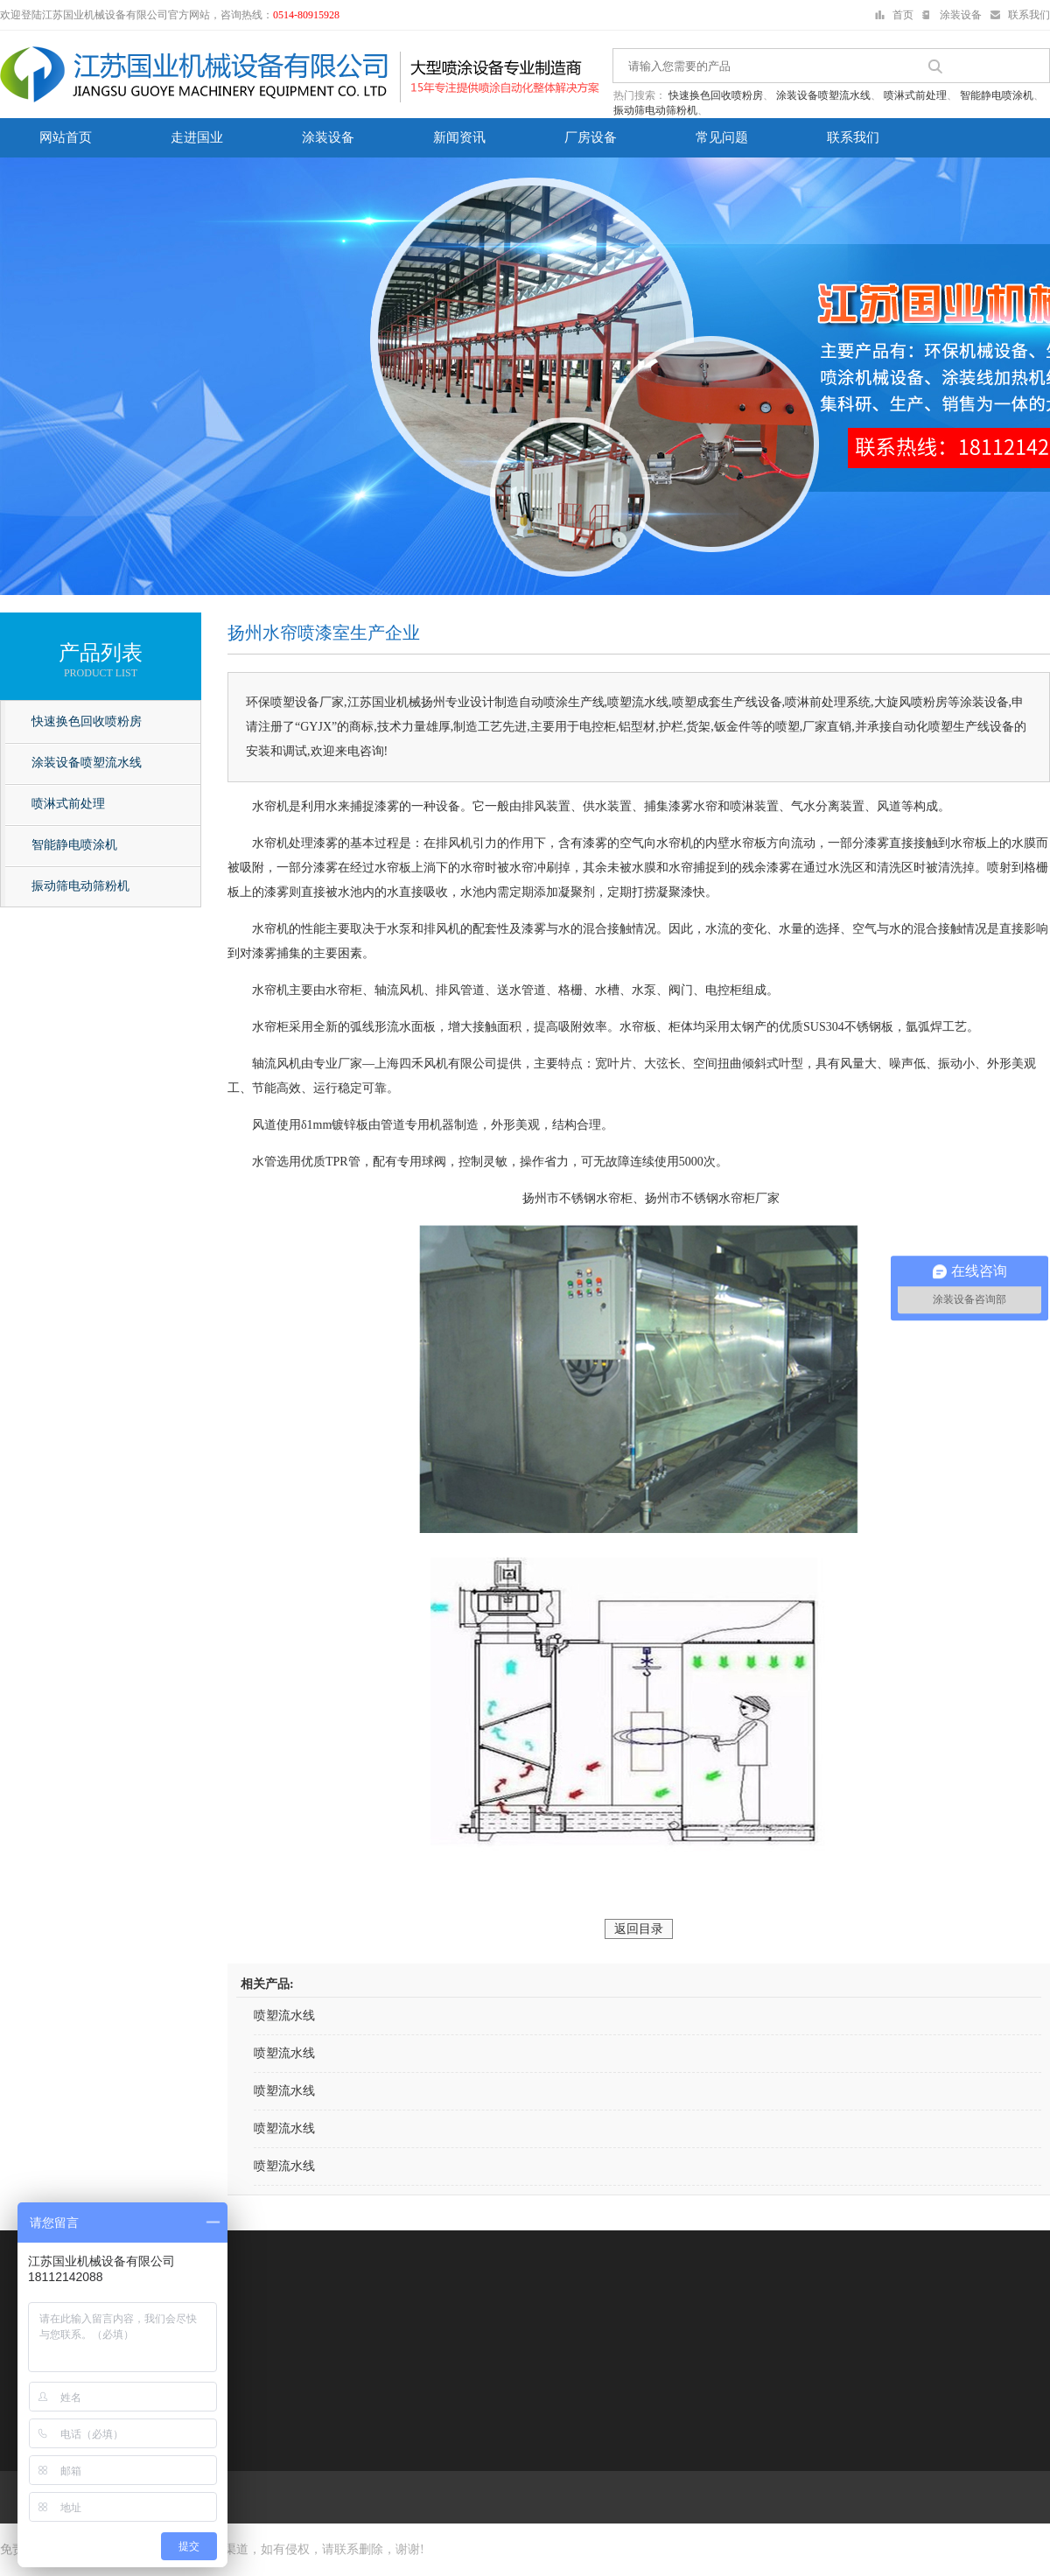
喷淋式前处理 (915, 95)
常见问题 (722, 137)
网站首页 (65, 137)
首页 (903, 15)
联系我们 (1029, 15)
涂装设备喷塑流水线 (823, 95)
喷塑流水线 (284, 2015)
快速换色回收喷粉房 (715, 95)
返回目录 (638, 1929)
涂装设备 (961, 15)
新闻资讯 (459, 137)
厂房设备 (590, 137)
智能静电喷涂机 (996, 95)
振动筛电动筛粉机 (655, 110)
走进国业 (197, 137)
